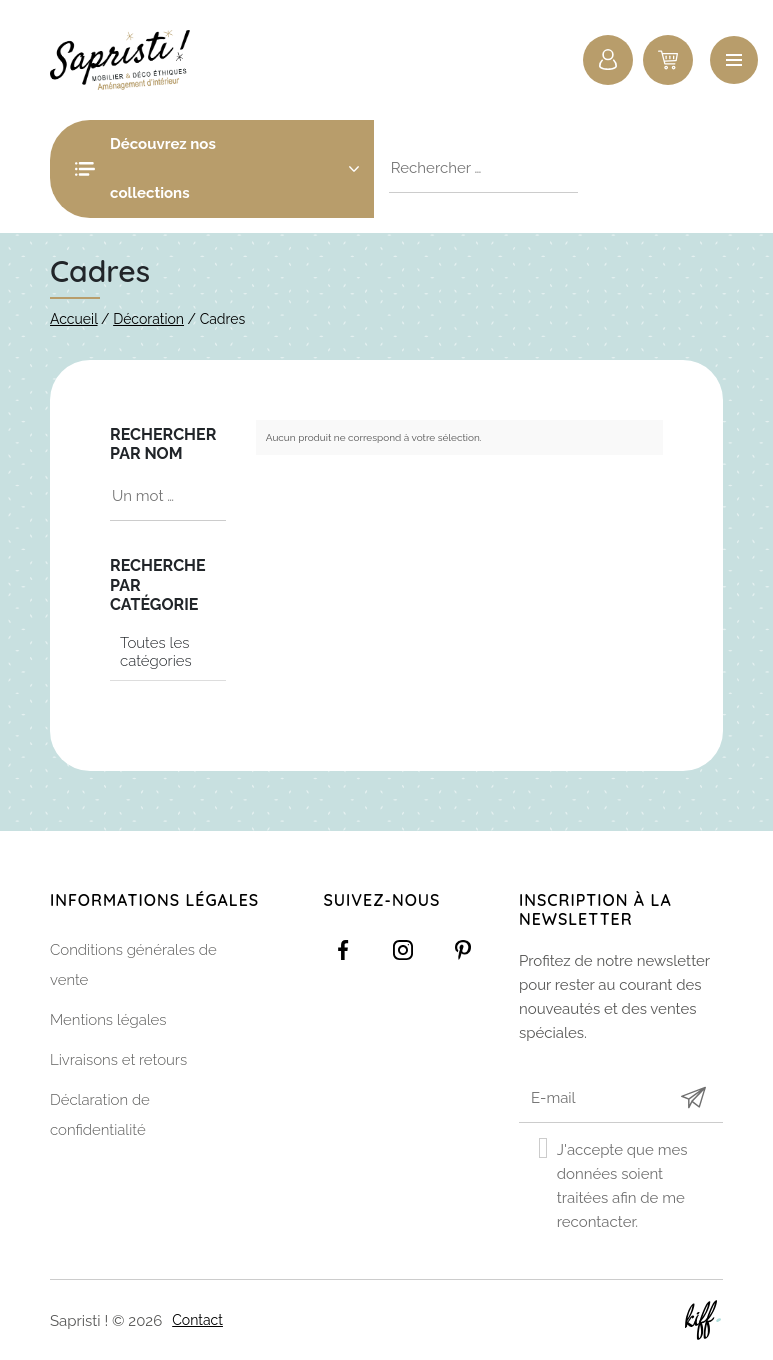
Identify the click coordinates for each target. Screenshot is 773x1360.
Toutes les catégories (156, 652)
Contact (197, 1320)
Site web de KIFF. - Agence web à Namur (703, 1320)
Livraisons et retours (118, 1060)
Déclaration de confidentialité (100, 1115)
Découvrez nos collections (234, 168)
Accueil (74, 319)
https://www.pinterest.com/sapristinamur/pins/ (463, 950)
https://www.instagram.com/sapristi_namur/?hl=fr (403, 950)
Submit (693, 1097)
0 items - (668, 60)
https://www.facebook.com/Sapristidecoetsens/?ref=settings (343, 950)
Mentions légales (108, 1020)
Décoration (148, 319)
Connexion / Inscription (608, 60)
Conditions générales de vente (133, 965)
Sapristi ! (130, 60)
